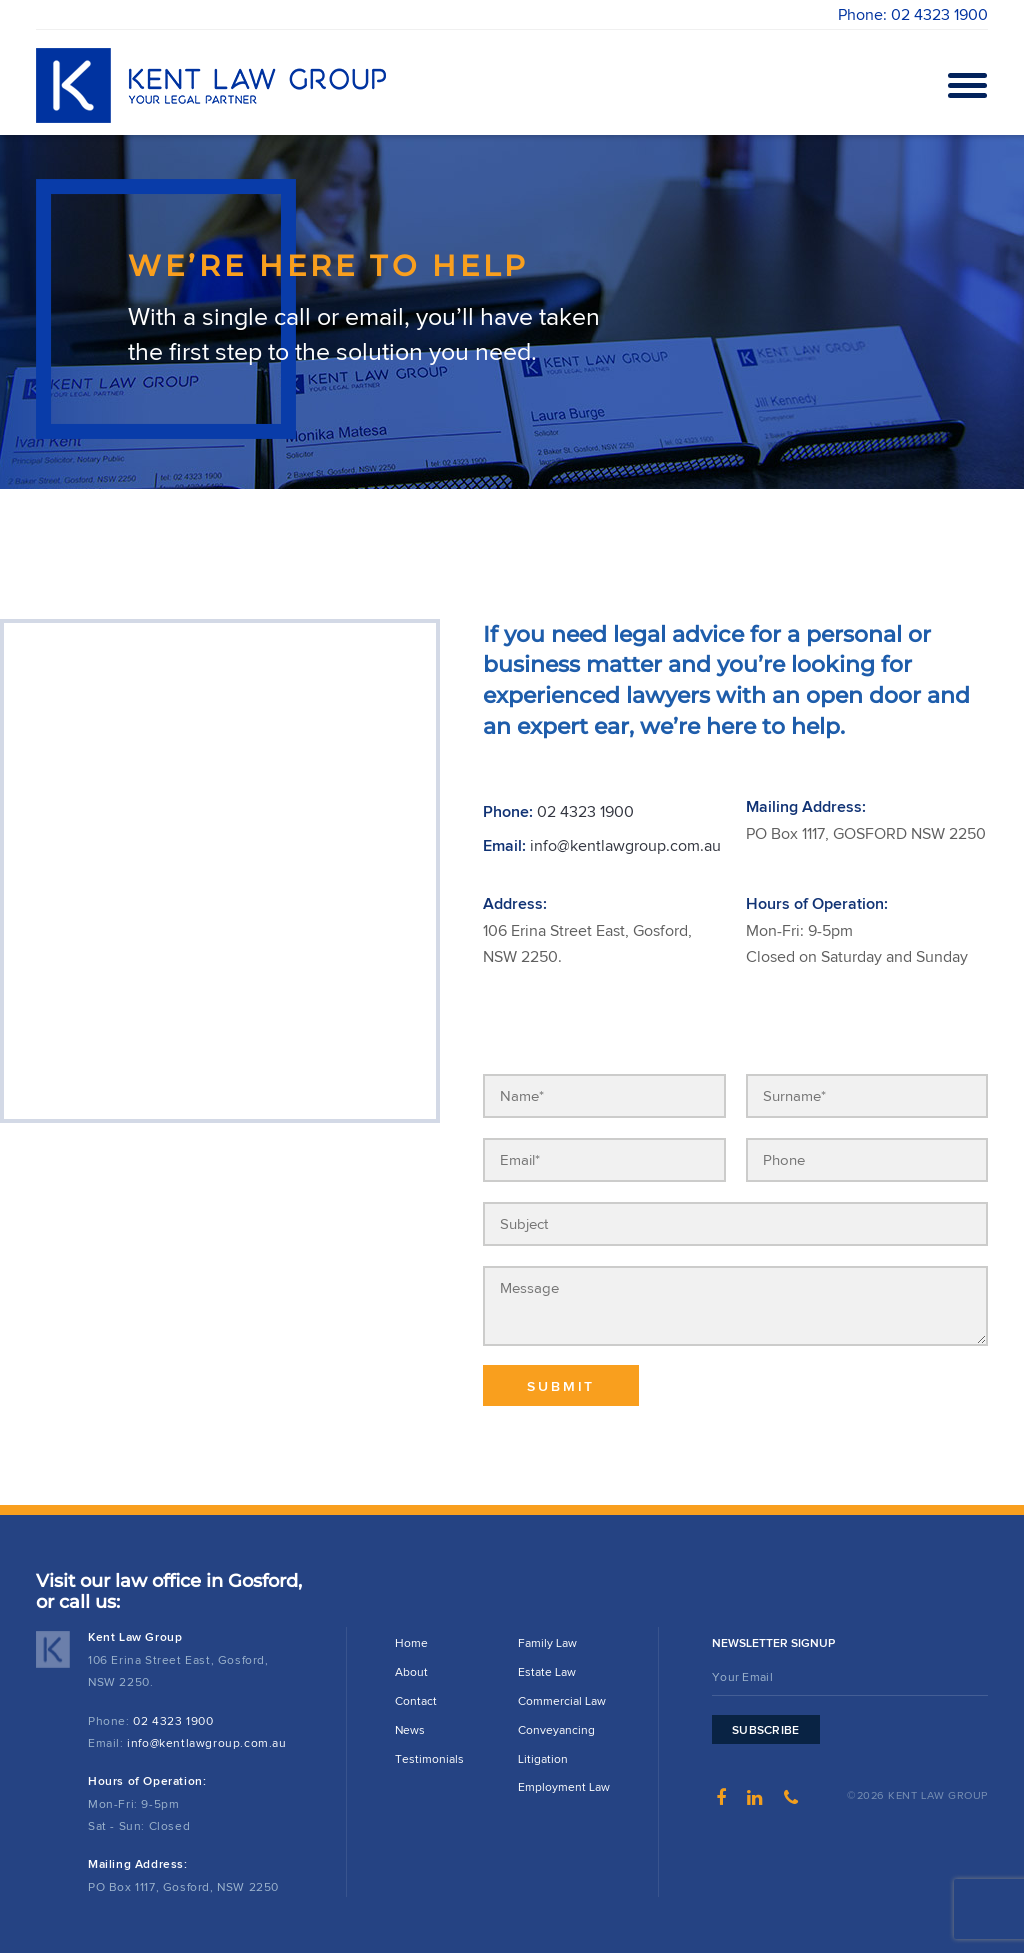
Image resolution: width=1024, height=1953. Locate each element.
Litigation (543, 1758)
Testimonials (429, 1758)
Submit (561, 1386)
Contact (416, 1700)
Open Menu (964, 85)
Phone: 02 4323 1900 (913, 14)
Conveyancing (556, 1729)
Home (411, 1642)
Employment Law (564, 1786)
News (410, 1729)
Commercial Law (562, 1700)
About (411, 1671)
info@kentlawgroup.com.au (625, 845)
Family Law (547, 1642)
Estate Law (547, 1671)
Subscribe (766, 1730)
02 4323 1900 (585, 811)
